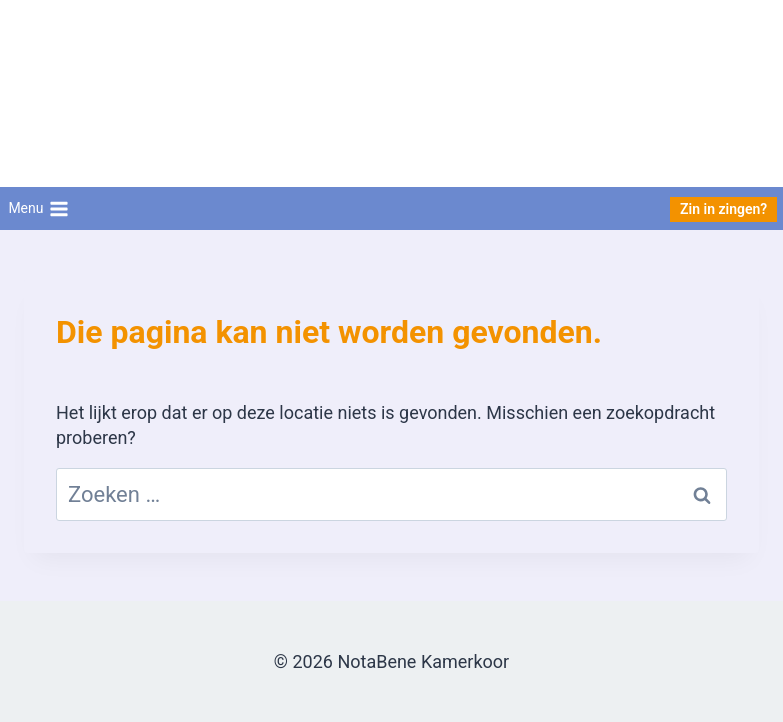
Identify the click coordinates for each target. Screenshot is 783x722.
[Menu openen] (38, 208)
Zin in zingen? (723, 209)
